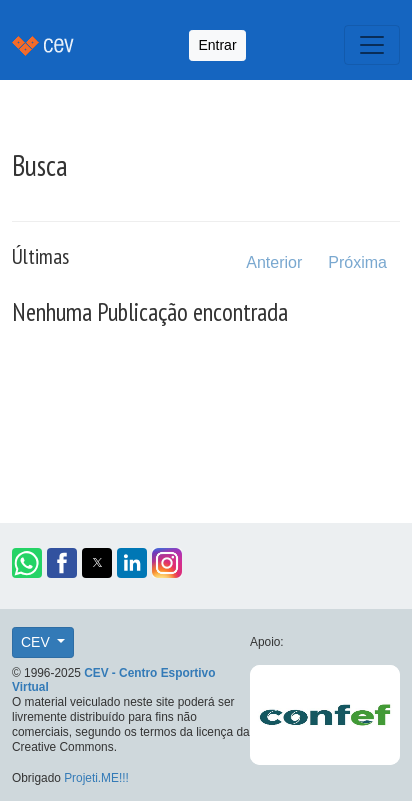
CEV (37, 642)
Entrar (217, 45)
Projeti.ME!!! (96, 778)
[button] (27, 563)
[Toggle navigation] (372, 45)
